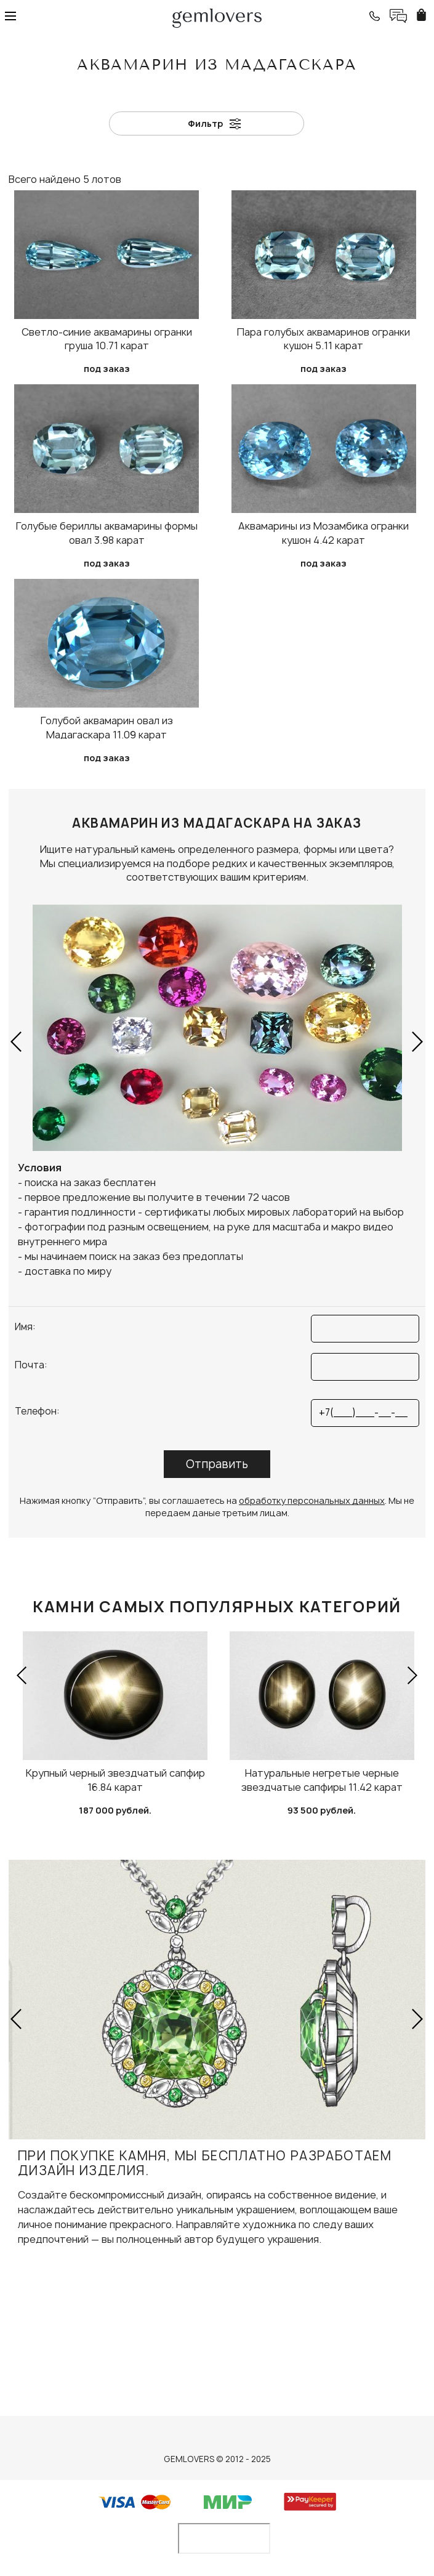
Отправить (217, 1464)
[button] (17, 1041)
